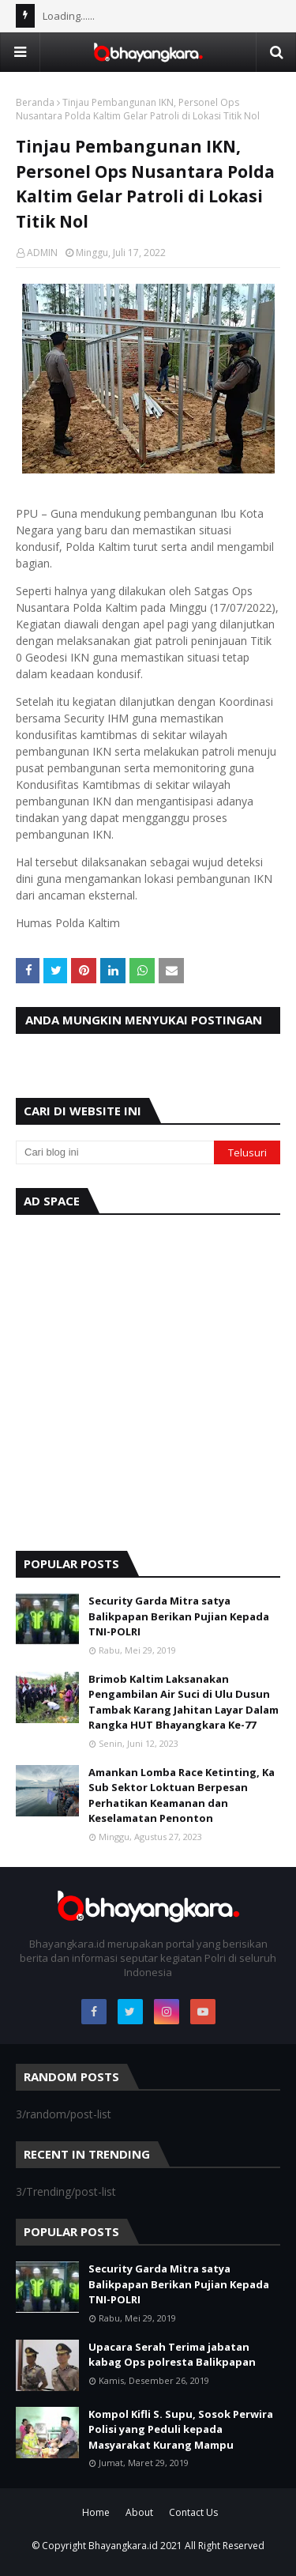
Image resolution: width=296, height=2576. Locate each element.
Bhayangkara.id (123, 2545)
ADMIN (42, 252)
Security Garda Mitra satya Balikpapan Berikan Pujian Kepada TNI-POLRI (178, 1616)
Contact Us (193, 2512)
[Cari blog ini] (115, 1152)
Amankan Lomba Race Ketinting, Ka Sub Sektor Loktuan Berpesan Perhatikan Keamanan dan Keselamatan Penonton (181, 1795)
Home (96, 2512)
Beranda (35, 102)
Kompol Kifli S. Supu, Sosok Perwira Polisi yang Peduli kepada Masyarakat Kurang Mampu (180, 2429)
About (139, 2512)
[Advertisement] (148, 1379)
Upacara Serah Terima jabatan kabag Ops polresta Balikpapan (172, 2355)
